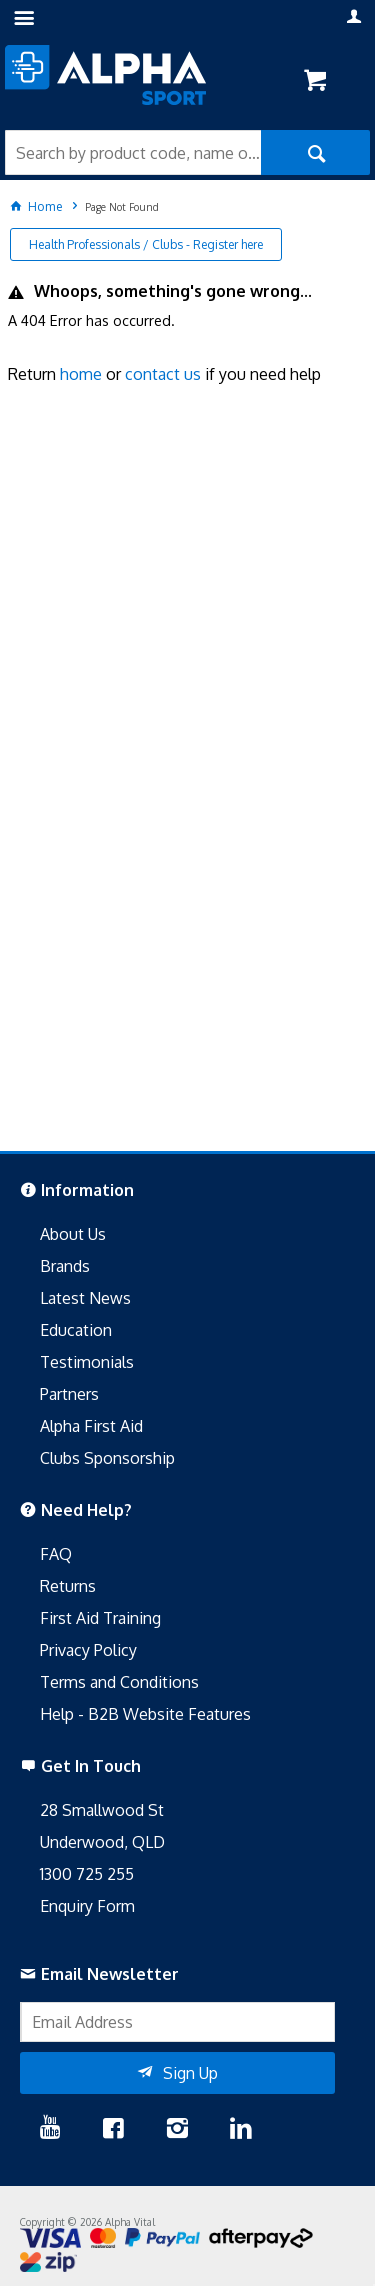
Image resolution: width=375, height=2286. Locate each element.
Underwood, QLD (102, 1842)
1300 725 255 (87, 1874)
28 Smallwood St (102, 1810)
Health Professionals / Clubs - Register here (146, 244)
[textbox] (133, 152)
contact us (163, 374)
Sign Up (190, 2073)
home (81, 374)
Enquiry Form (87, 1906)
